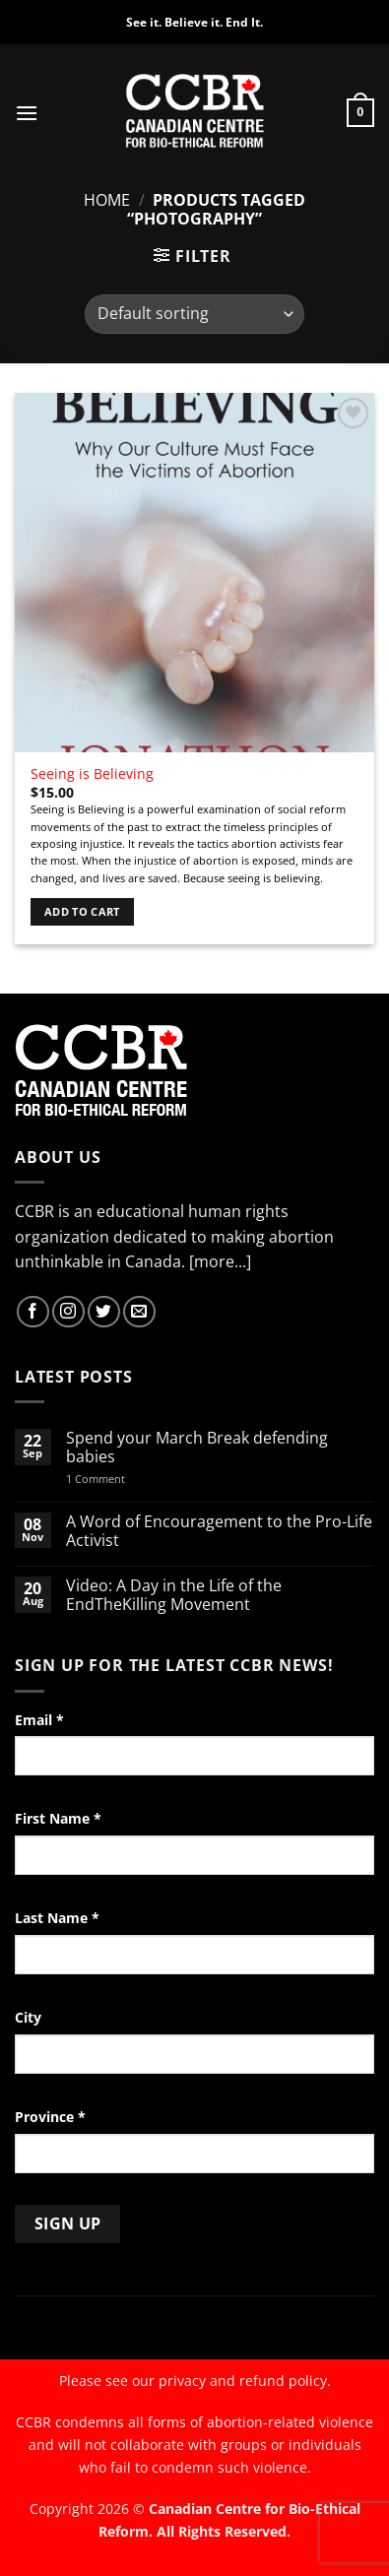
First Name (58, 1818)
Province (50, 2116)
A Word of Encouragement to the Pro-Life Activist (219, 1531)
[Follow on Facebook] (33, 1312)
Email (39, 1719)
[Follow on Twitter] (104, 1312)
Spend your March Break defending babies (197, 1447)
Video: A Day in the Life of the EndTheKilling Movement (174, 1595)
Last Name (57, 1917)
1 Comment (121, 1478)
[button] (26, 113)
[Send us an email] (139, 1312)
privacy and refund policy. (245, 2380)
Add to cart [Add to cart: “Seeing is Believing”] (82, 911)
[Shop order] (194, 314)
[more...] (220, 1261)
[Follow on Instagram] (68, 1312)
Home (107, 200)
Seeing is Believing (92, 774)
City (28, 2017)
